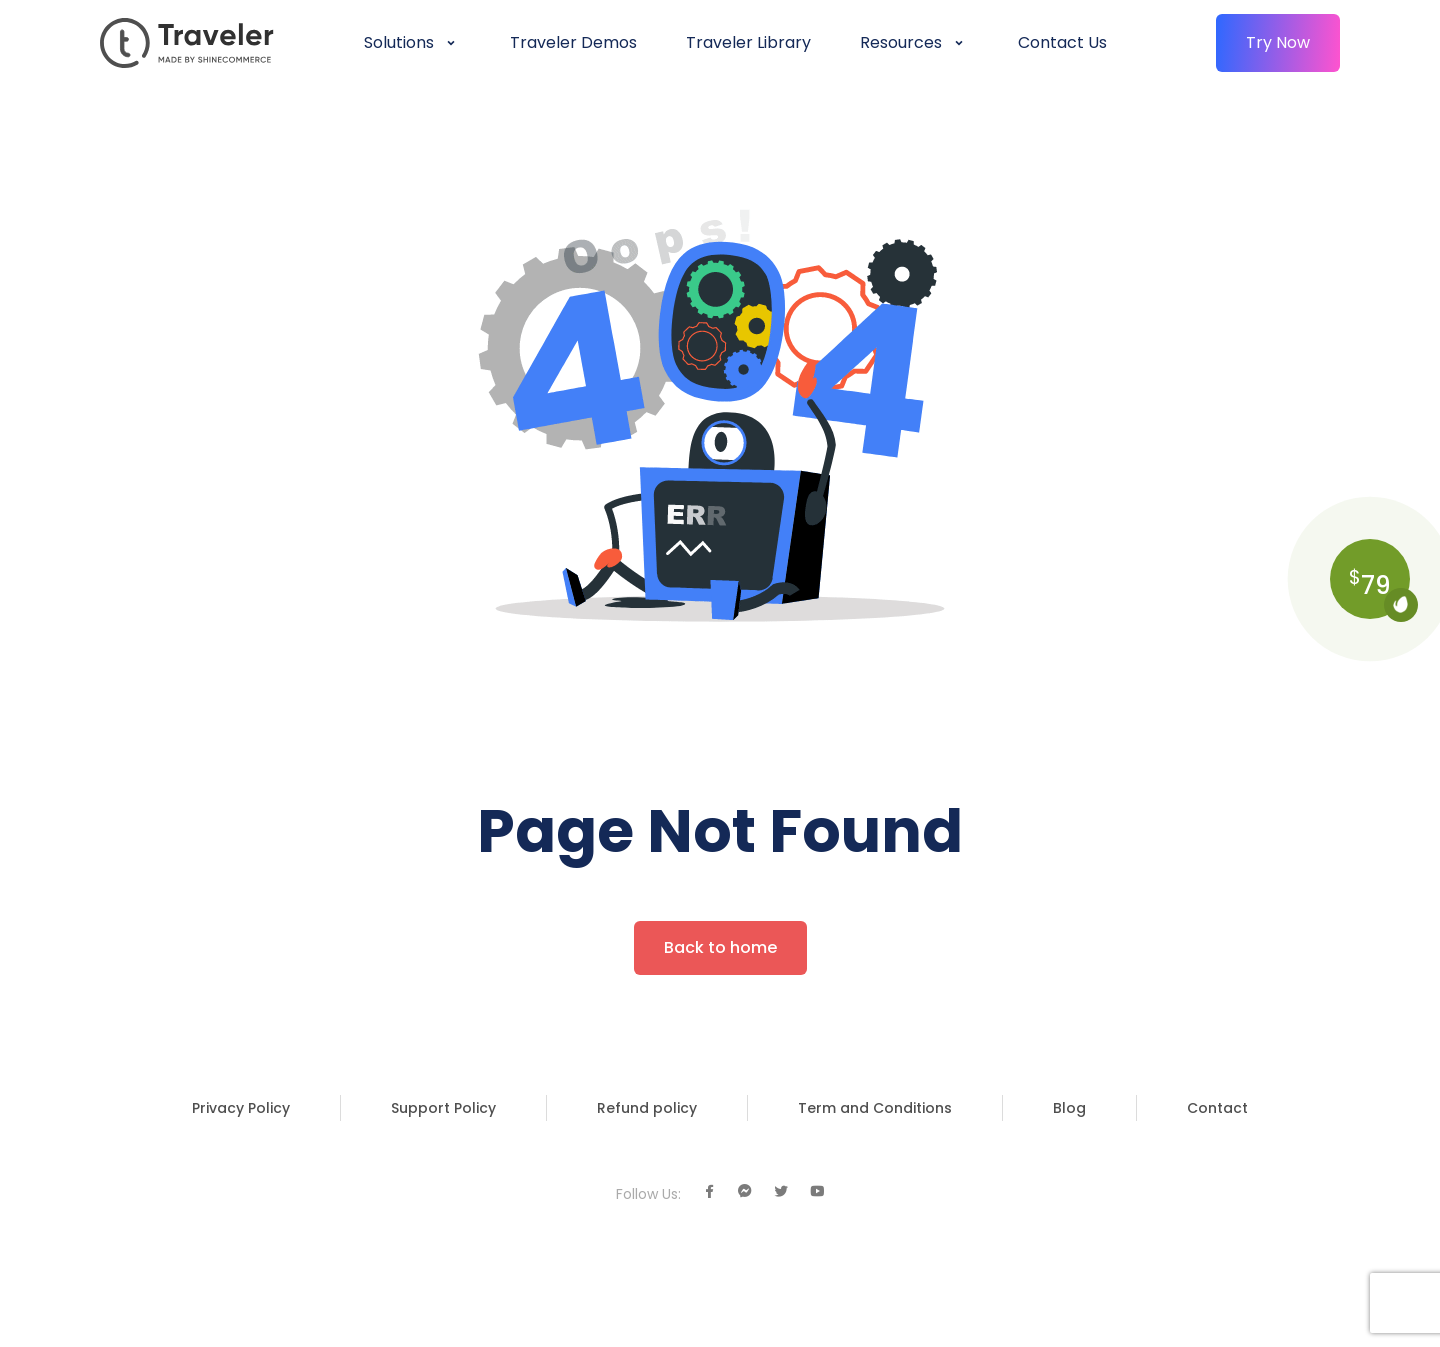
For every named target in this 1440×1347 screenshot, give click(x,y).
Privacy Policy (241, 1108)
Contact (1217, 1108)
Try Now (1278, 42)
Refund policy (647, 1108)
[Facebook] (709, 1192)
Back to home (720, 947)
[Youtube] (817, 1192)
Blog (1069, 1108)
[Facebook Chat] (745, 1192)
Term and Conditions (875, 1108)
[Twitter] (781, 1192)
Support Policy (443, 1108)
